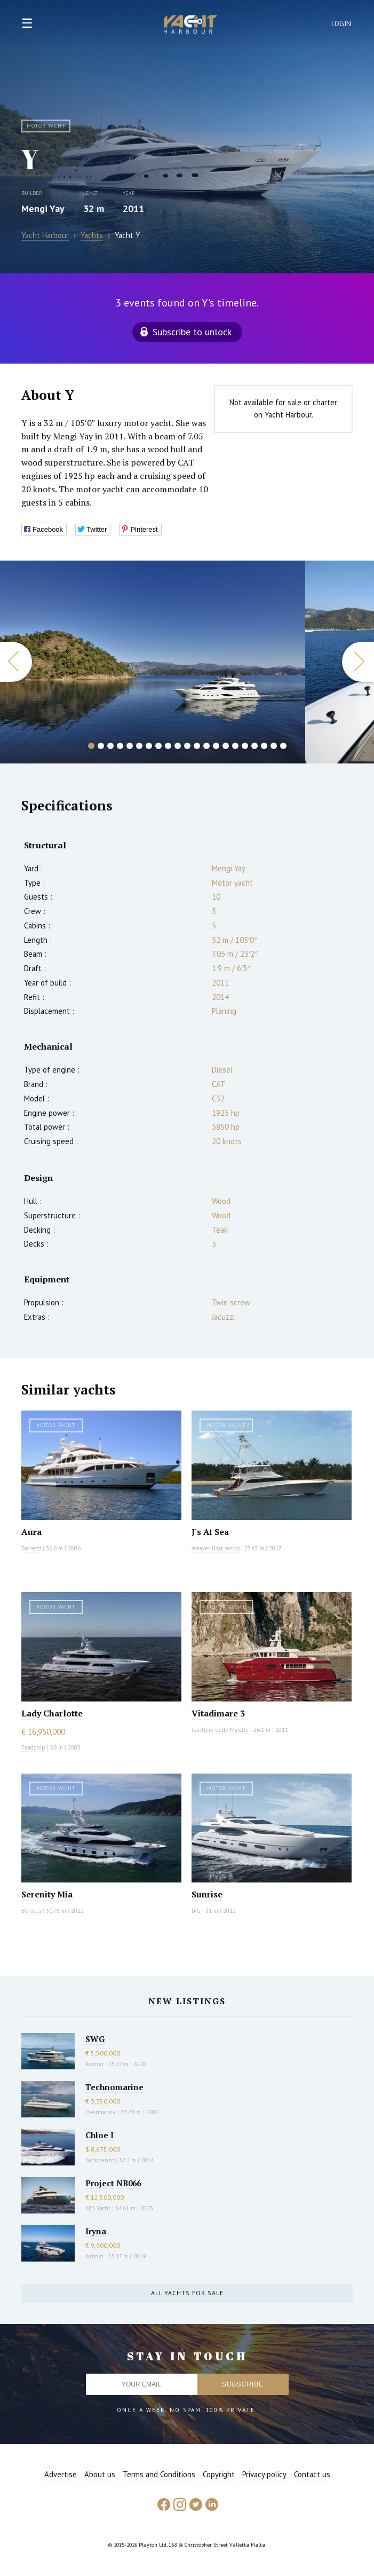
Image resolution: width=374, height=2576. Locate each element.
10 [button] (177, 746)
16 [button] (235, 746)
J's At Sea (210, 1532)
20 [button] (273, 746)
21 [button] (283, 746)
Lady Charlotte (52, 1713)
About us (99, 2474)
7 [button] (149, 746)
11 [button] (187, 746)
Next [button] (358, 662)
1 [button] (91, 746)
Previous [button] (16, 662)
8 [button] (158, 746)
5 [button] (129, 746)
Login (341, 23)
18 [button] (254, 746)
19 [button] (264, 746)
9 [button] (168, 746)
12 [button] (197, 746)
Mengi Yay (43, 208)
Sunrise (207, 1894)
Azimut (94, 2064)
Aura (31, 1532)
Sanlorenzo (99, 2160)
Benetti (31, 1548)
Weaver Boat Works (216, 1548)
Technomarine (114, 2087)
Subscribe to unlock (192, 332)
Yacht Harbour (190, 25)
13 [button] (206, 746)
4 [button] (120, 746)
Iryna (95, 2231)
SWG (95, 2039)
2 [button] (101, 746)
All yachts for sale (187, 2293)
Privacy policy (264, 2474)
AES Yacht (97, 2208)
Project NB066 (113, 2183)
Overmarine (101, 2112)
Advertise (60, 2474)
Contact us (312, 2474)
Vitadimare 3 (218, 1713)
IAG (196, 1911)
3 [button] (110, 746)
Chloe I (99, 2135)
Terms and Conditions (159, 2474)
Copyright (219, 2474)
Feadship (33, 1747)
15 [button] (225, 746)
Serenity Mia (47, 1894)
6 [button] (139, 746)
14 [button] (216, 746)
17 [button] (245, 746)
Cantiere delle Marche (220, 1730)
